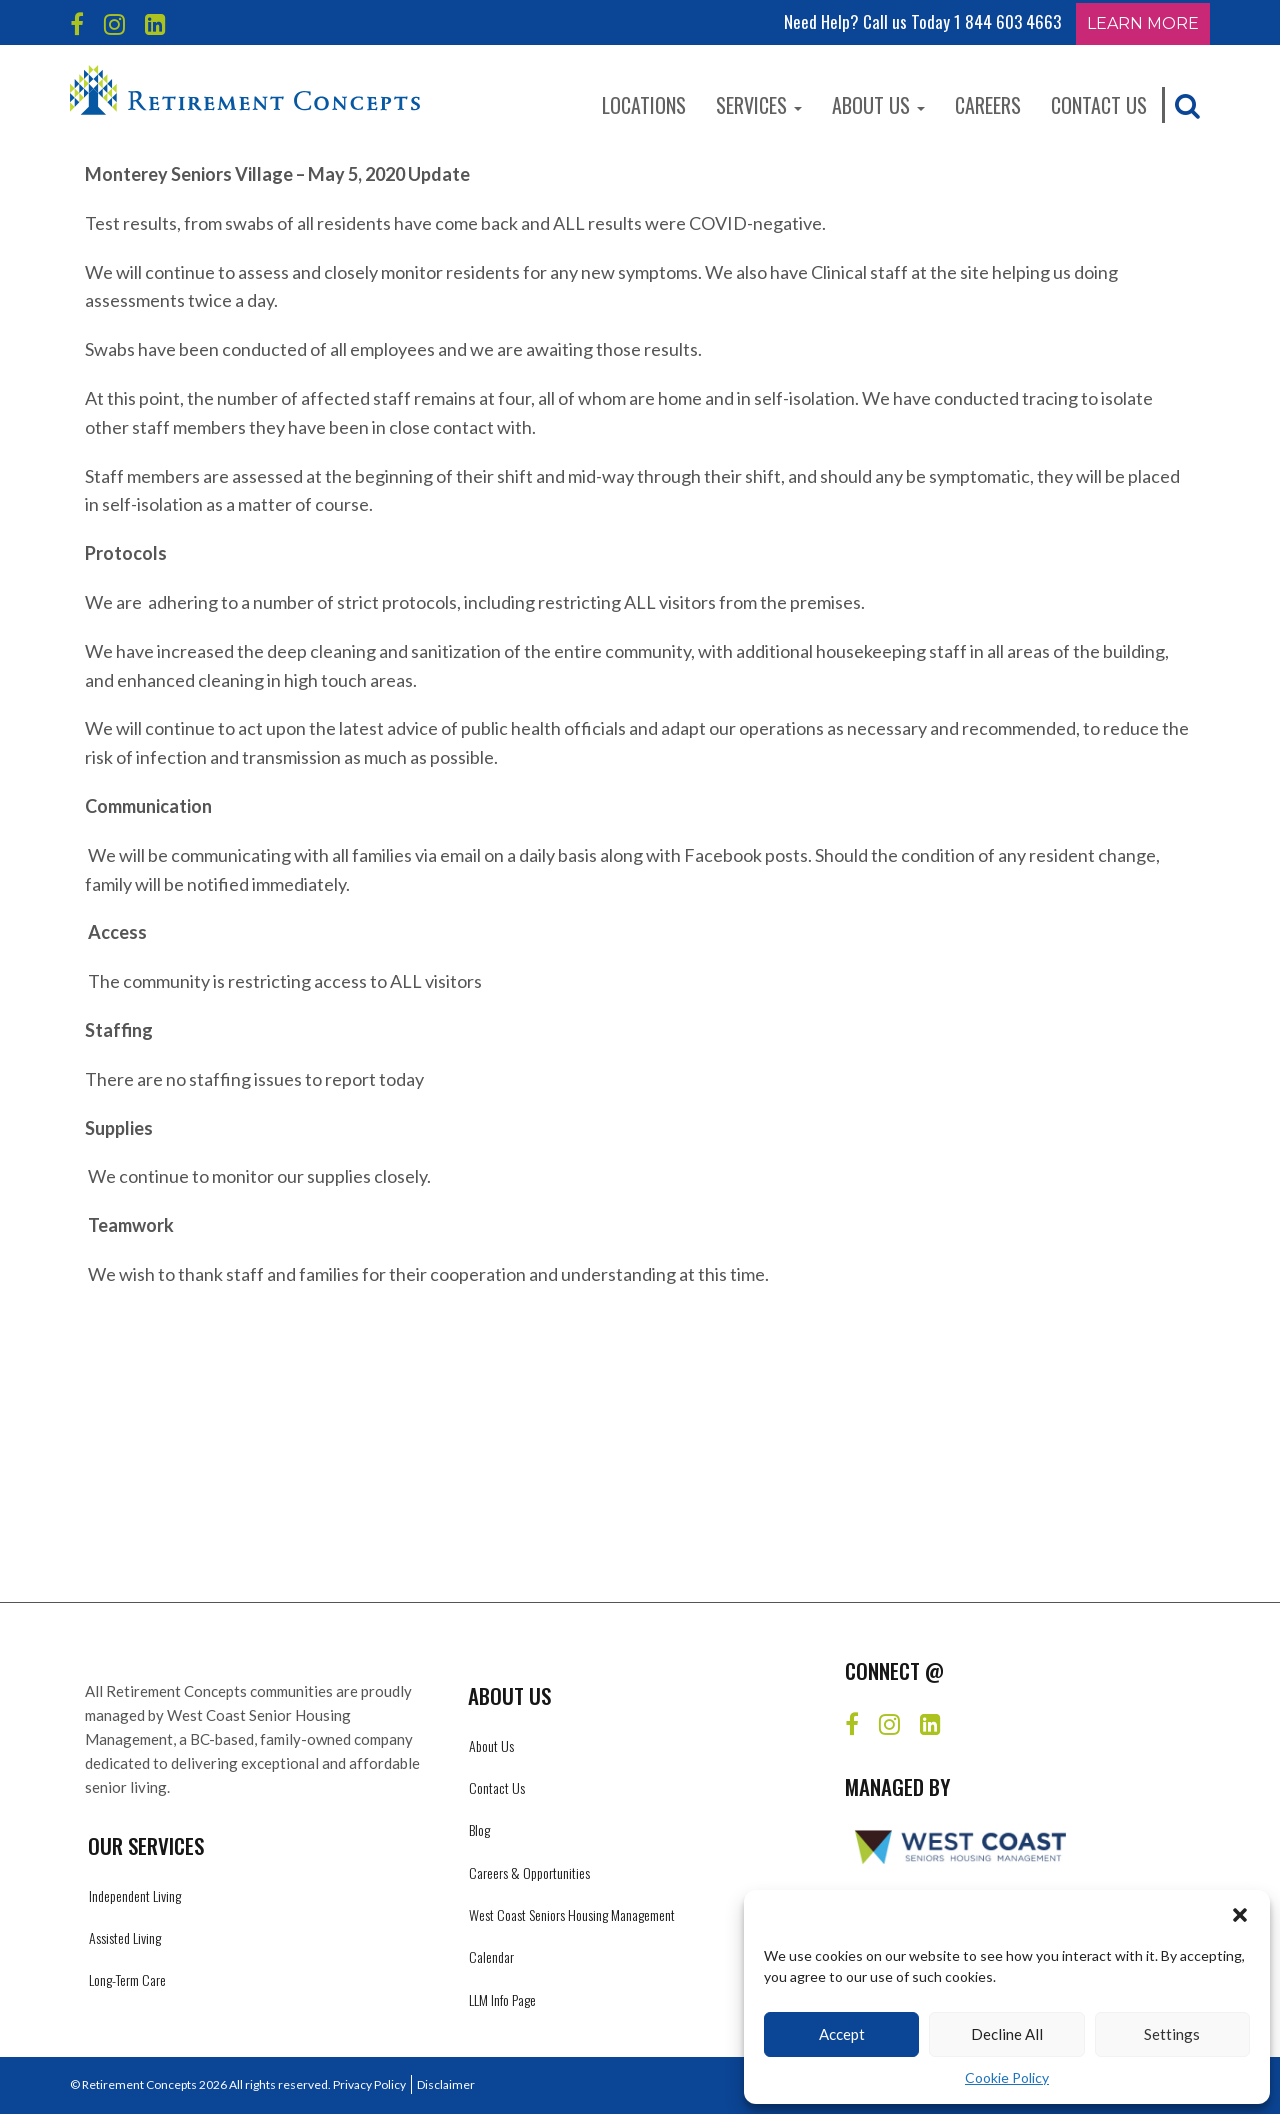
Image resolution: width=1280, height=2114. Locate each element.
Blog (479, 1829)
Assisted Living (125, 1937)
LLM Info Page (502, 1999)
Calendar (491, 1956)
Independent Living (135, 1895)
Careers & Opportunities (529, 1872)
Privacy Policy (369, 2084)
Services (759, 105)
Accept (842, 2034)
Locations (644, 105)
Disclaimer (446, 2084)
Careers (988, 105)
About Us (878, 105)
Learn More (1143, 23)
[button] (1240, 1915)
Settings (1172, 2034)
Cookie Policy (1007, 2077)
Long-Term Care (127, 1979)
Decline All (1007, 2034)
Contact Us (1099, 105)
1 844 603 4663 (1007, 21)
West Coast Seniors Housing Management (572, 1914)
